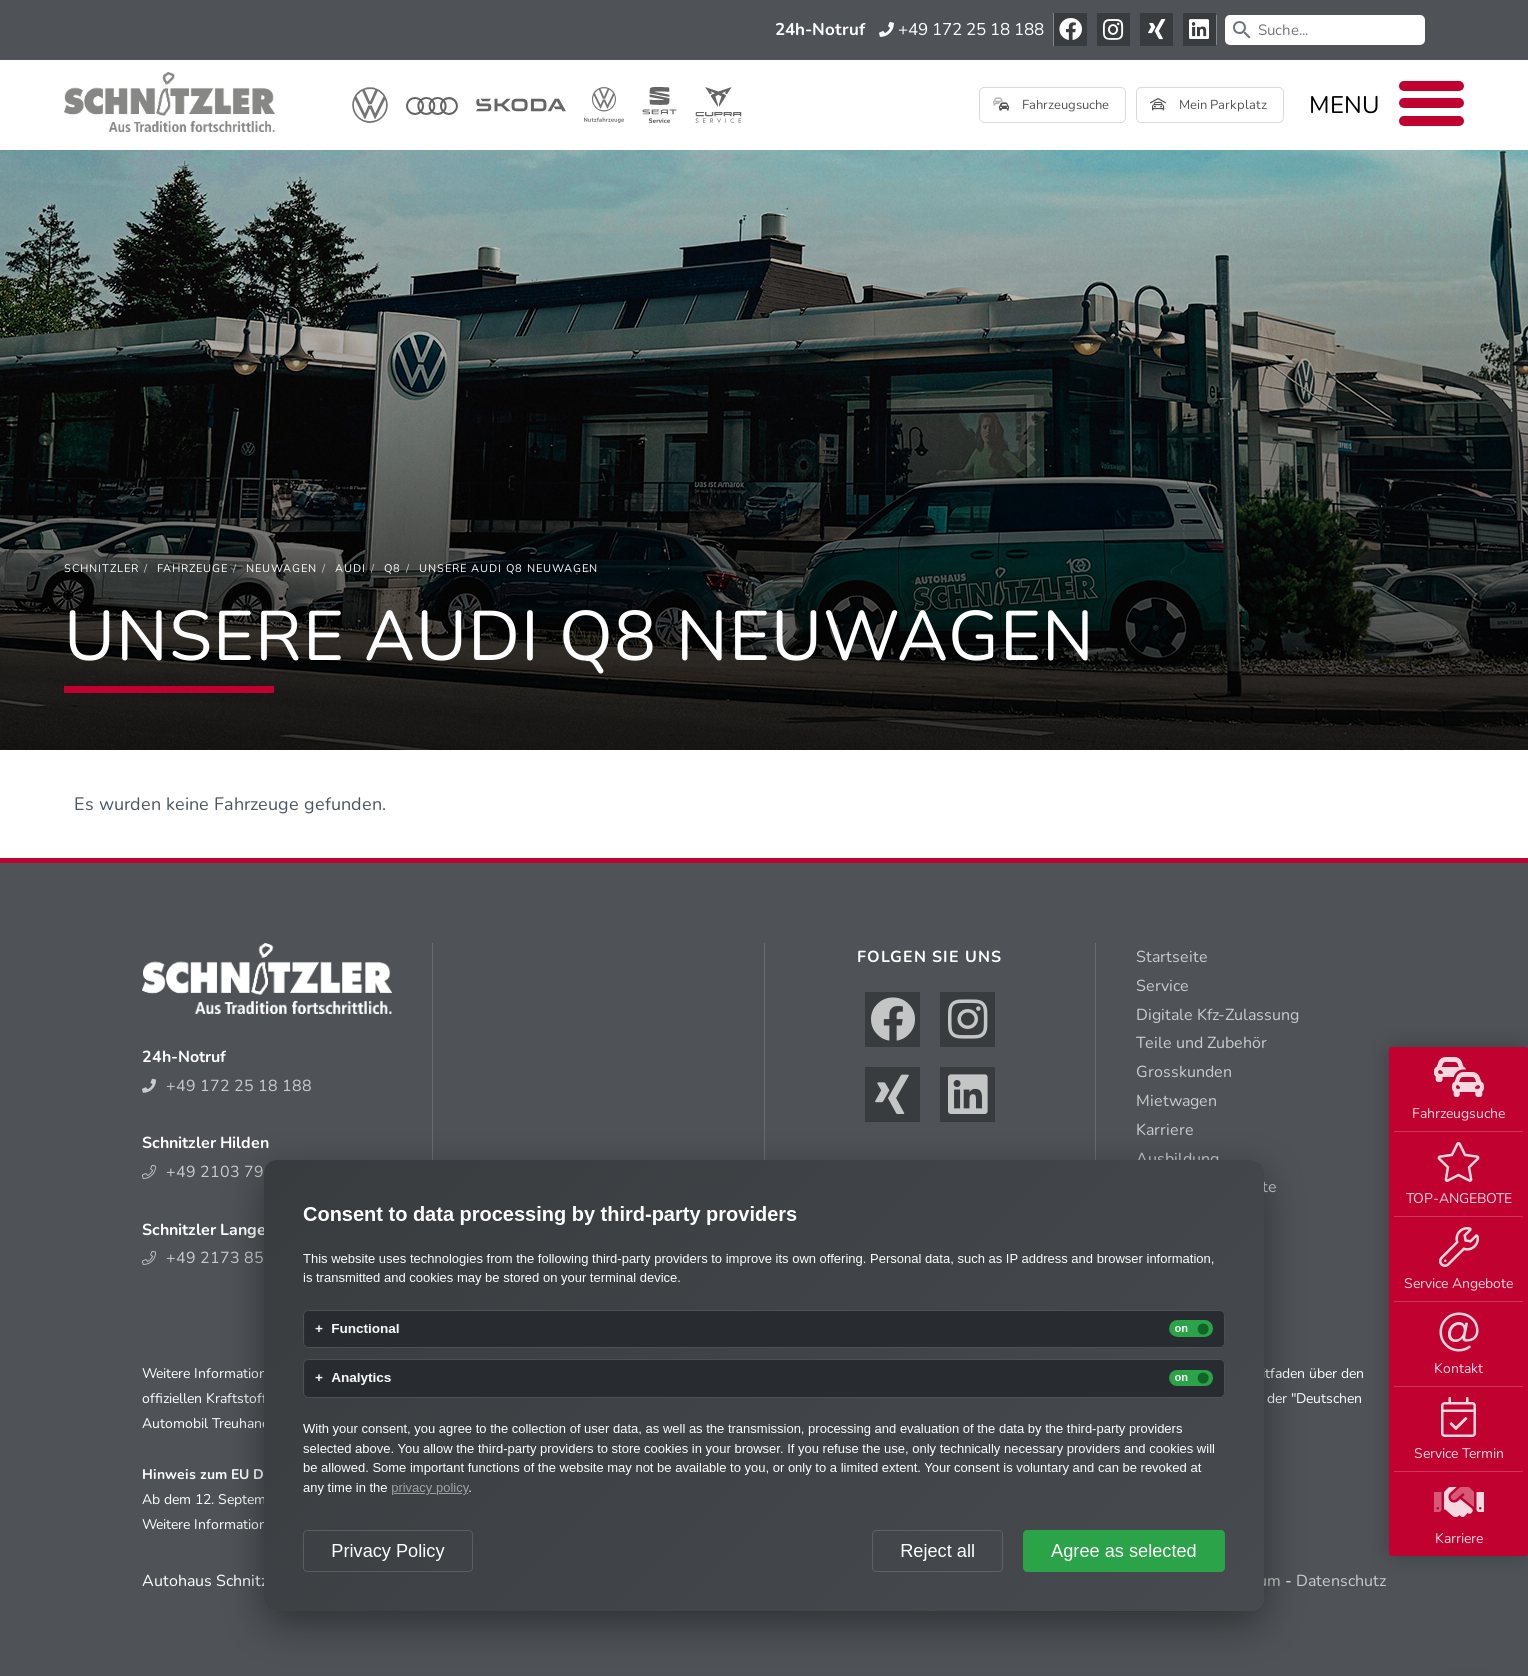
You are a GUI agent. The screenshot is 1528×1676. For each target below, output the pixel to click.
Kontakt (1458, 1345)
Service (1162, 986)
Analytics (361, 1378)
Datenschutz (1341, 1581)
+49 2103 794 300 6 (232, 1172)
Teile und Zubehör (1201, 1043)
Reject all (937, 1551)
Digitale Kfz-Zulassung (1217, 1015)
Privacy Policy (387, 1551)
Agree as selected (1124, 1551)
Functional (365, 1329)
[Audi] (350, 568)
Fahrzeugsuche (1458, 1090)
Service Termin (1459, 1430)
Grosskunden (1184, 1072)
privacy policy (429, 1487)
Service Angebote (1458, 1260)
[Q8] (392, 568)
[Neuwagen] (281, 568)
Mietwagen (1176, 1101)
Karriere (1459, 1515)
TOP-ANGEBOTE (1459, 1175)
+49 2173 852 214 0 (232, 1258)
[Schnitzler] (101, 568)
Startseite (1172, 957)
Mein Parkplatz (1208, 105)
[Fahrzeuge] (192, 568)
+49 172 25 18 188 (961, 29)
